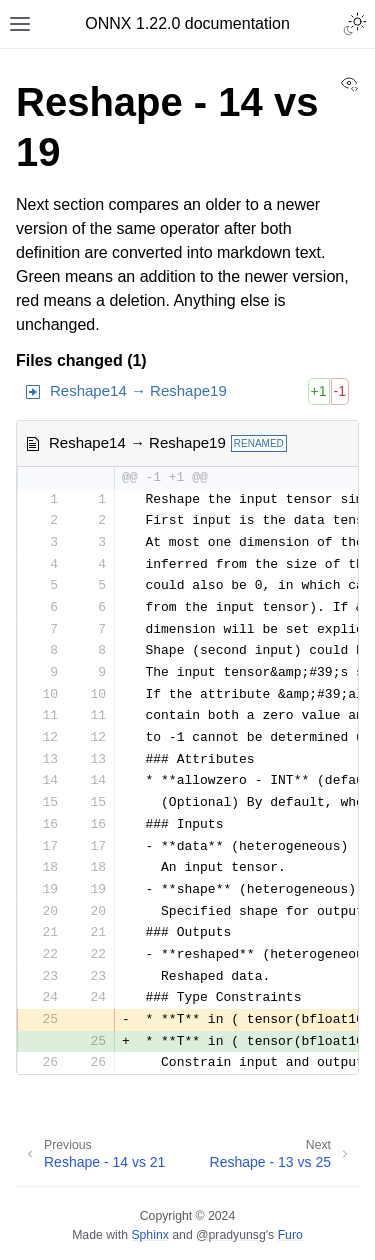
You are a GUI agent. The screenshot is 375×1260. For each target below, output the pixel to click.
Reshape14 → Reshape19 (138, 390)
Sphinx (149, 1235)
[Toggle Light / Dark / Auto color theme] (355, 24)
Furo (290, 1235)
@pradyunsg (231, 1235)
